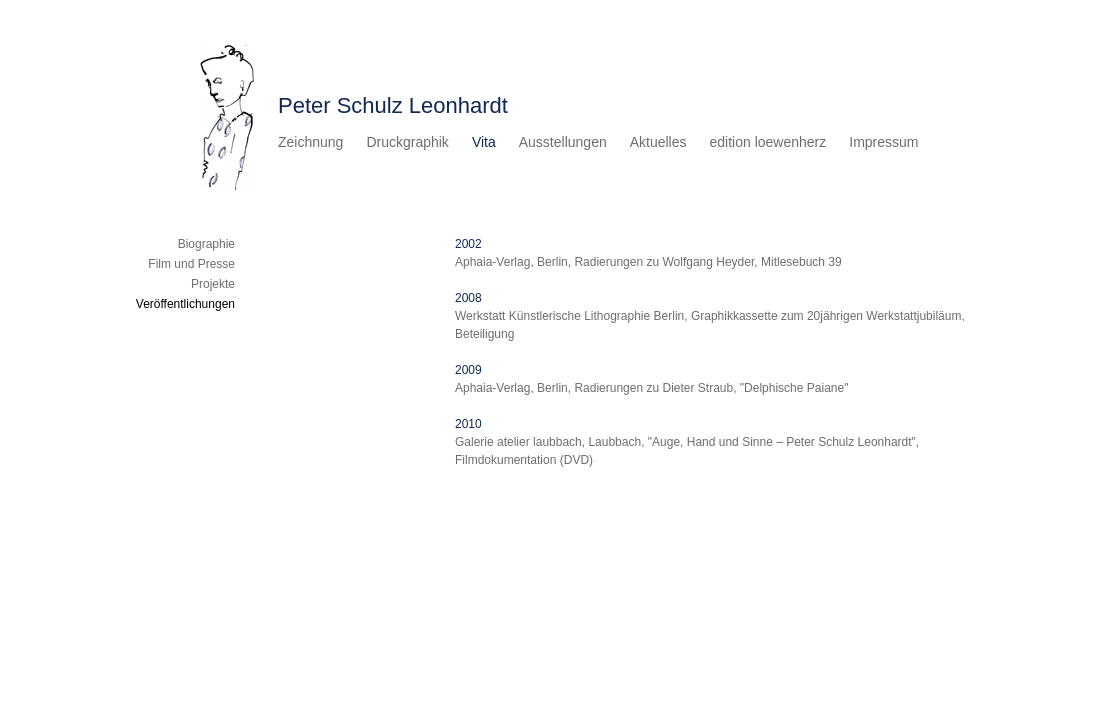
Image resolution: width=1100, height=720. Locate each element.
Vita (484, 142)
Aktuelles (658, 142)
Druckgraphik (407, 142)
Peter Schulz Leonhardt (393, 105)
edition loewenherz (768, 142)
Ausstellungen (563, 142)
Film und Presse (191, 264)
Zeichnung (310, 142)
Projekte (213, 284)
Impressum (883, 142)
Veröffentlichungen (185, 304)
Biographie (206, 244)
